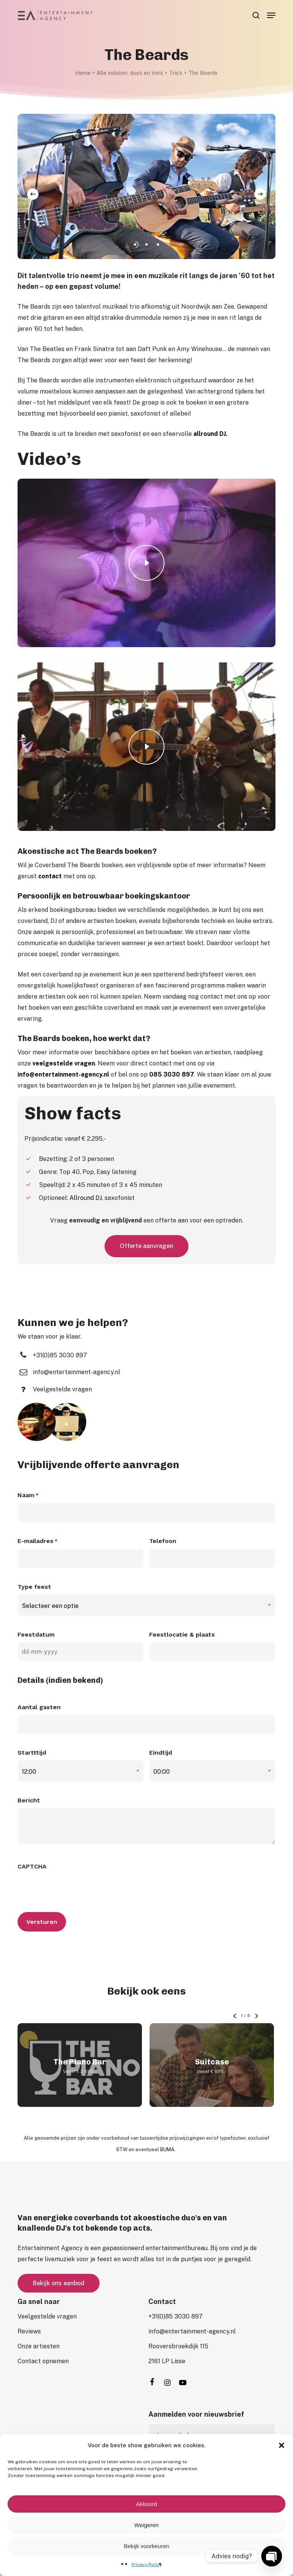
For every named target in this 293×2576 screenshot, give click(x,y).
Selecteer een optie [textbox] (50, 1605)
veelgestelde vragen (63, 1063)
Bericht (29, 1800)
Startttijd (32, 1752)
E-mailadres (38, 1541)
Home (82, 73)
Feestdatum (36, 1634)
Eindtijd (160, 1752)
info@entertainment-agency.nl (63, 1074)
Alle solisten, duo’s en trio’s (130, 73)
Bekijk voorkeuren (146, 2546)
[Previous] (33, 194)
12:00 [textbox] (29, 1771)
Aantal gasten (39, 1707)
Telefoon (162, 1541)
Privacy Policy (147, 2564)
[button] (281, 2445)
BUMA (167, 2149)
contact (50, 876)
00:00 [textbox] (161, 1771)
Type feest (34, 1586)
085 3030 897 (171, 1074)
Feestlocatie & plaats (182, 1634)
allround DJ (209, 433)
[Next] (260, 194)
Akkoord (146, 2504)
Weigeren (146, 2525)
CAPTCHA (32, 1866)
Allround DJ (85, 1197)
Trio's (175, 73)
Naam (28, 1496)
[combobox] (146, 1605)
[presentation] (76, 1889)
